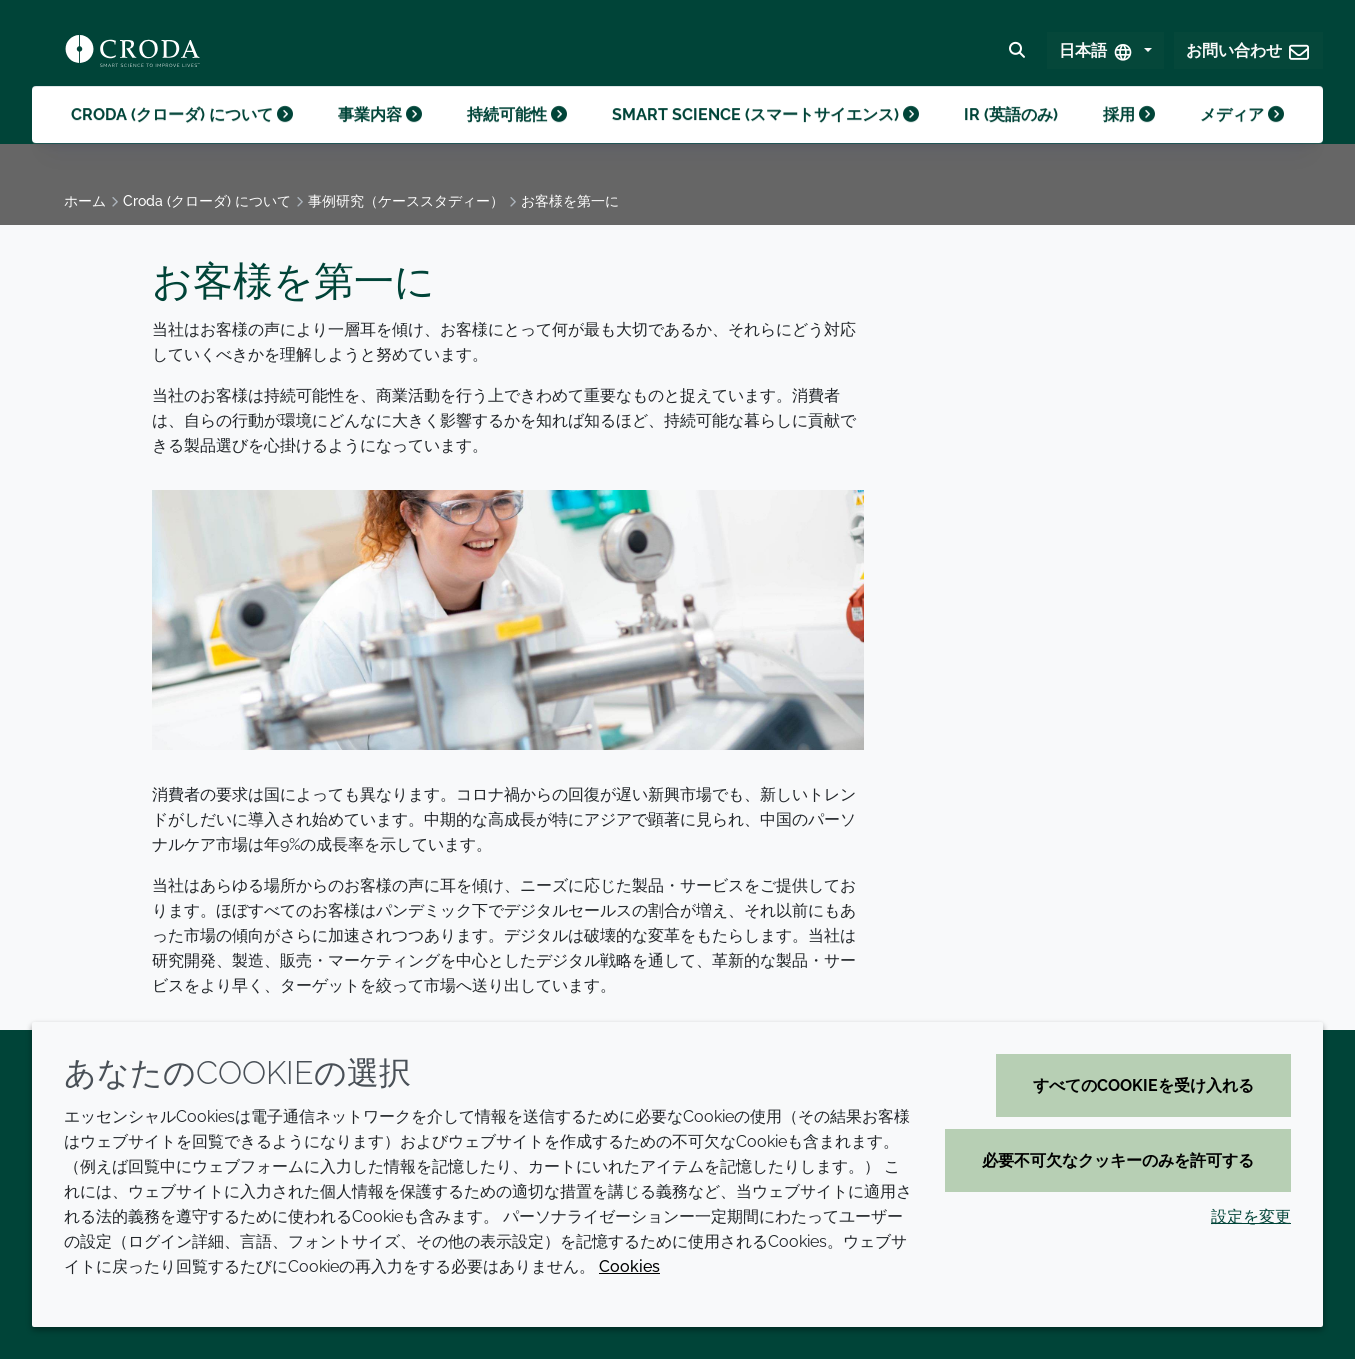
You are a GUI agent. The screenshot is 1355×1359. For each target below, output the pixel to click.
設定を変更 (1251, 1216)
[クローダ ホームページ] (132, 56)
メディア (1242, 138)
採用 (1129, 138)
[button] (1248, 56)
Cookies (629, 1266)
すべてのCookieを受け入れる (1143, 1085)
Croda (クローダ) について (182, 138)
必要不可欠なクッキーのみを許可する (1118, 1160)
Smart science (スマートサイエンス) (765, 138)
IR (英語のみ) (1011, 138)
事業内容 (380, 138)
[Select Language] (1105, 56)
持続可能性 (517, 138)
